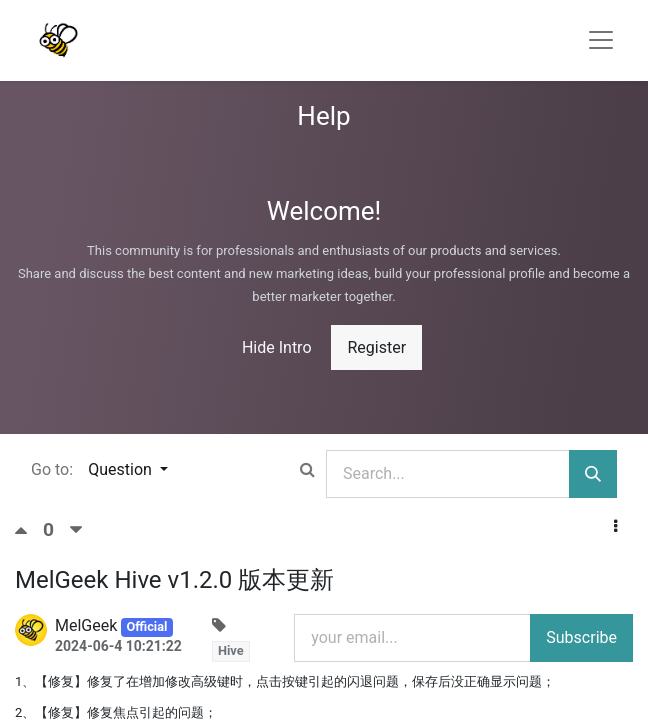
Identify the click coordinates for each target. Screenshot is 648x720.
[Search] (593, 474)
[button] (615, 527)
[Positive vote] (29, 530)
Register (376, 347)
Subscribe (581, 637)
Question (122, 469)
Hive (231, 650)
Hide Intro (277, 347)
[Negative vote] (76, 530)
